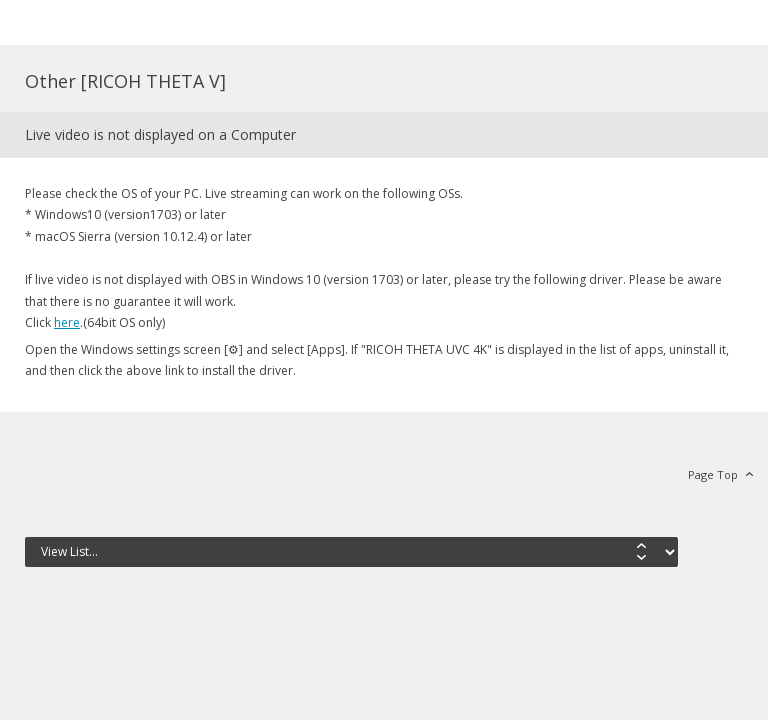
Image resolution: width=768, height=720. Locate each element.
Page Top (713, 474)
